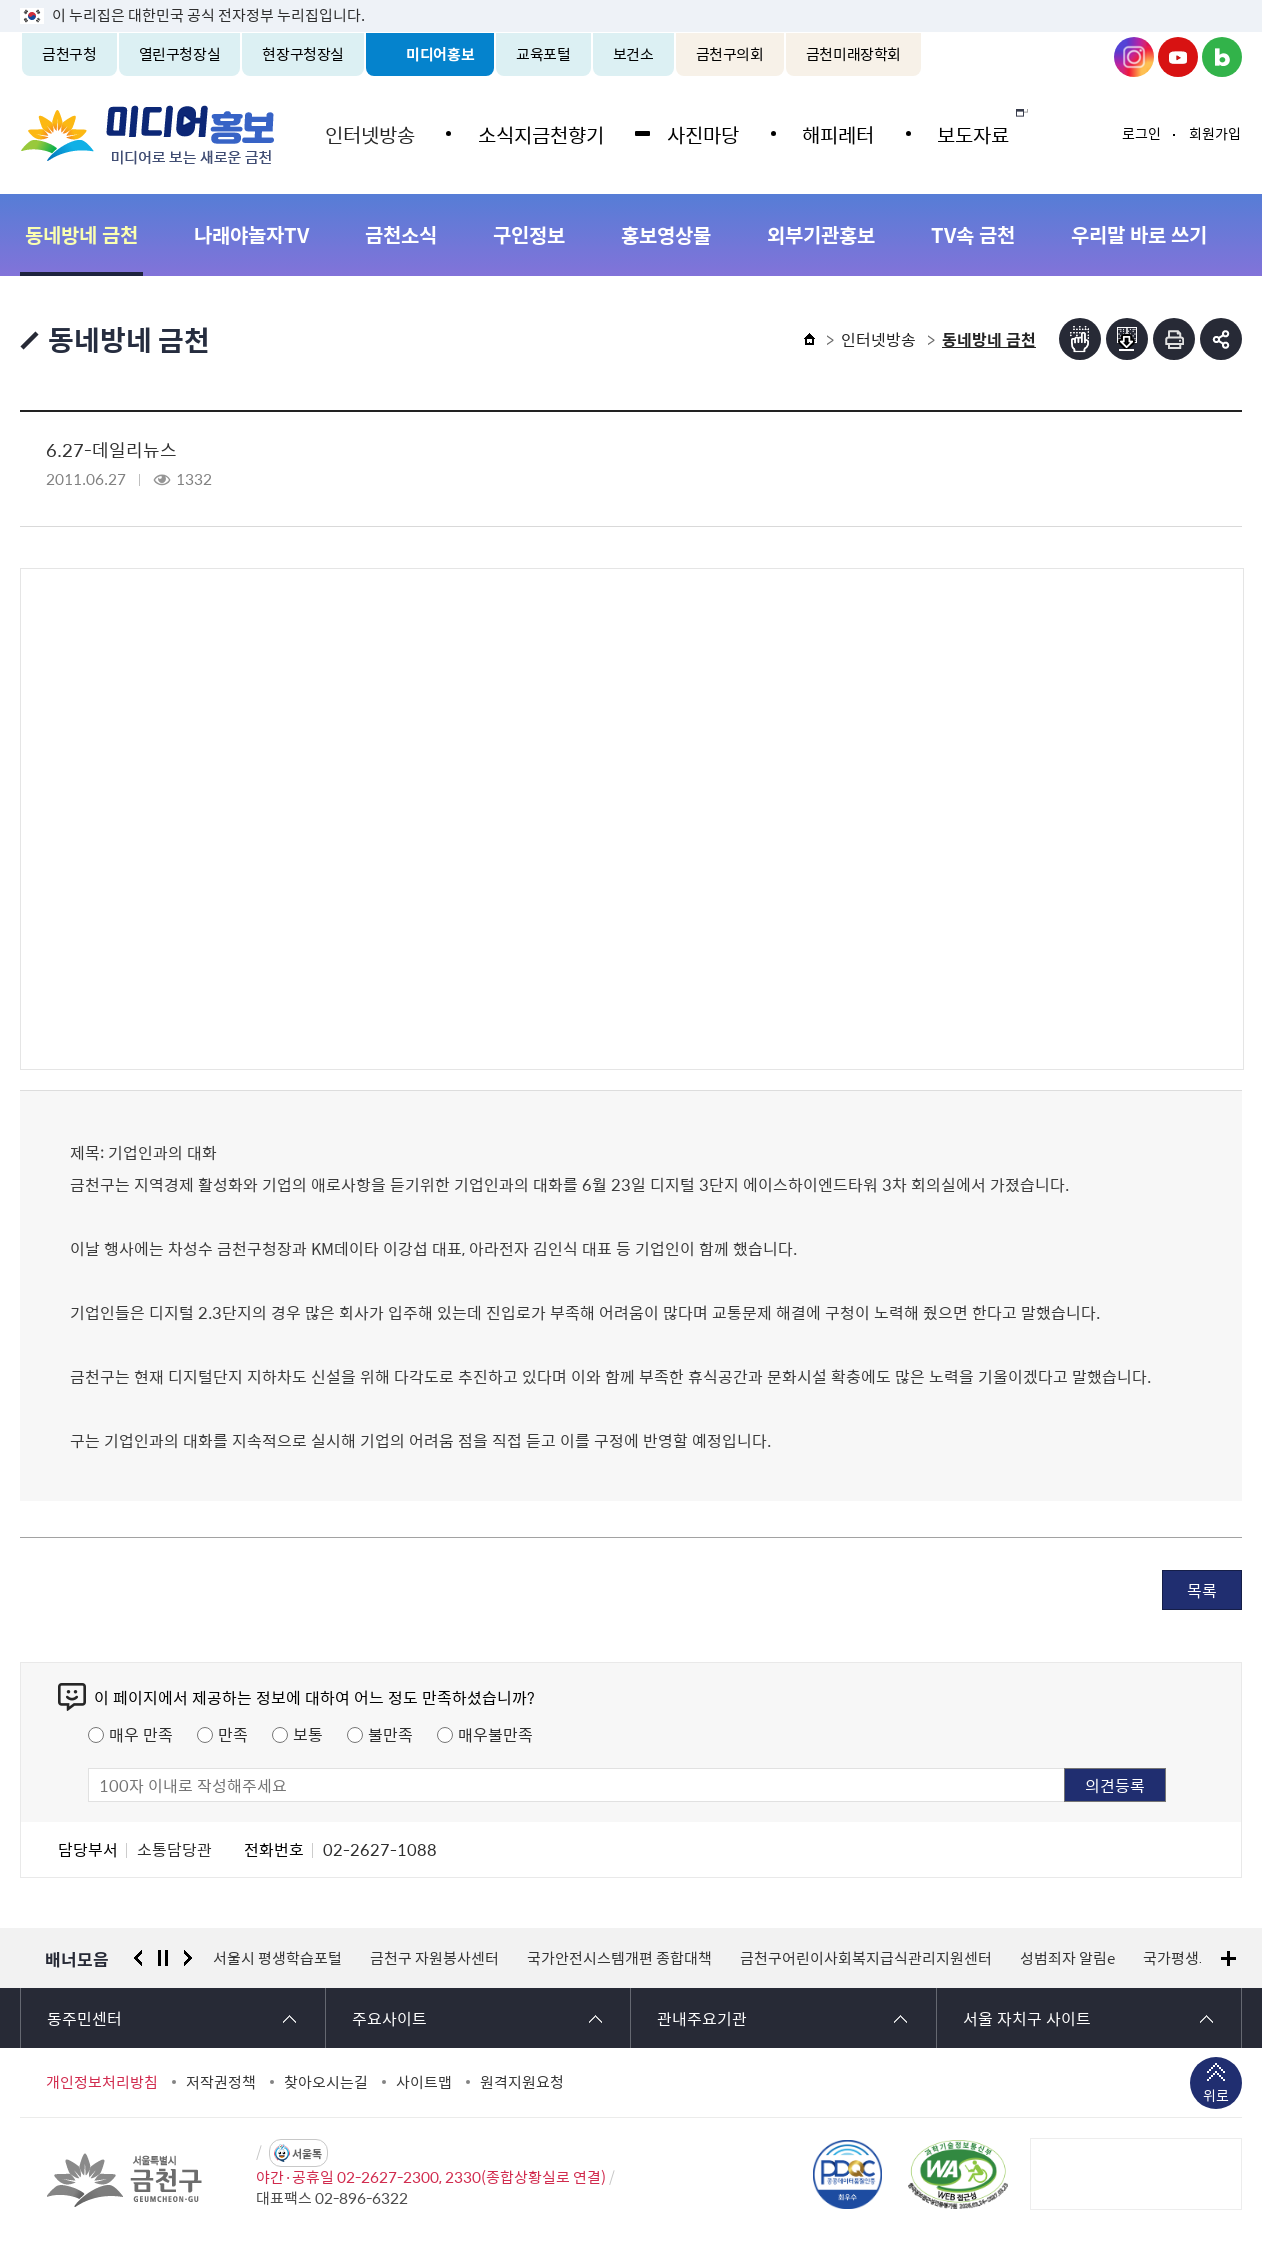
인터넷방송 (368, 132)
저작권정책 (221, 2082)
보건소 (633, 54)
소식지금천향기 (536, 132)
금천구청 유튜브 (1178, 57)
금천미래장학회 (853, 54)
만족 (233, 1734)
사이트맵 (424, 2082)
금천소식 (401, 234)
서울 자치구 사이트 (1027, 2018)
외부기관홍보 (821, 234)
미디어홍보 (440, 54)
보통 (308, 1734)
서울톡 (307, 2153)
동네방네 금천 (81, 234)
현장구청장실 (303, 54)
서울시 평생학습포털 (277, 1958)
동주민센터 (84, 2018)
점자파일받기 (1127, 339)
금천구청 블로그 (1222, 57)
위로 (1216, 2097)
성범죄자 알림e (1067, 1958)
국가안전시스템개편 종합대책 (619, 1958)
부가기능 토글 (1221, 339)
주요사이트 (389, 2018)
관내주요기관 (702, 2018)
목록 (1202, 1590)
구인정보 (529, 234)
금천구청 (69, 54)
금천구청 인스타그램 (1134, 57)
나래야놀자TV (251, 234)
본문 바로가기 (631, 0)
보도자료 (959, 132)
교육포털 (543, 54)
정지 (163, 1958)
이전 (138, 1958)
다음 (188, 1958)
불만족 (390, 1734)
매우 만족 (141, 1734)
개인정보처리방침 (102, 2082)
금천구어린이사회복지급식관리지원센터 (866, 1958)
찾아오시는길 (326, 2082)
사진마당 (695, 132)
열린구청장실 (180, 54)
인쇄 (1174, 339)
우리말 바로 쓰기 (1139, 234)
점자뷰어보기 (1080, 339)
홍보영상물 (666, 234)
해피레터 (827, 132)
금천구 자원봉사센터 (434, 1958)
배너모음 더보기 (1228, 1958)
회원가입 (1215, 133)
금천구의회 (730, 54)
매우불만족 (495, 1734)
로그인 (1141, 133)
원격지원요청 (522, 2082)
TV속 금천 (973, 234)
